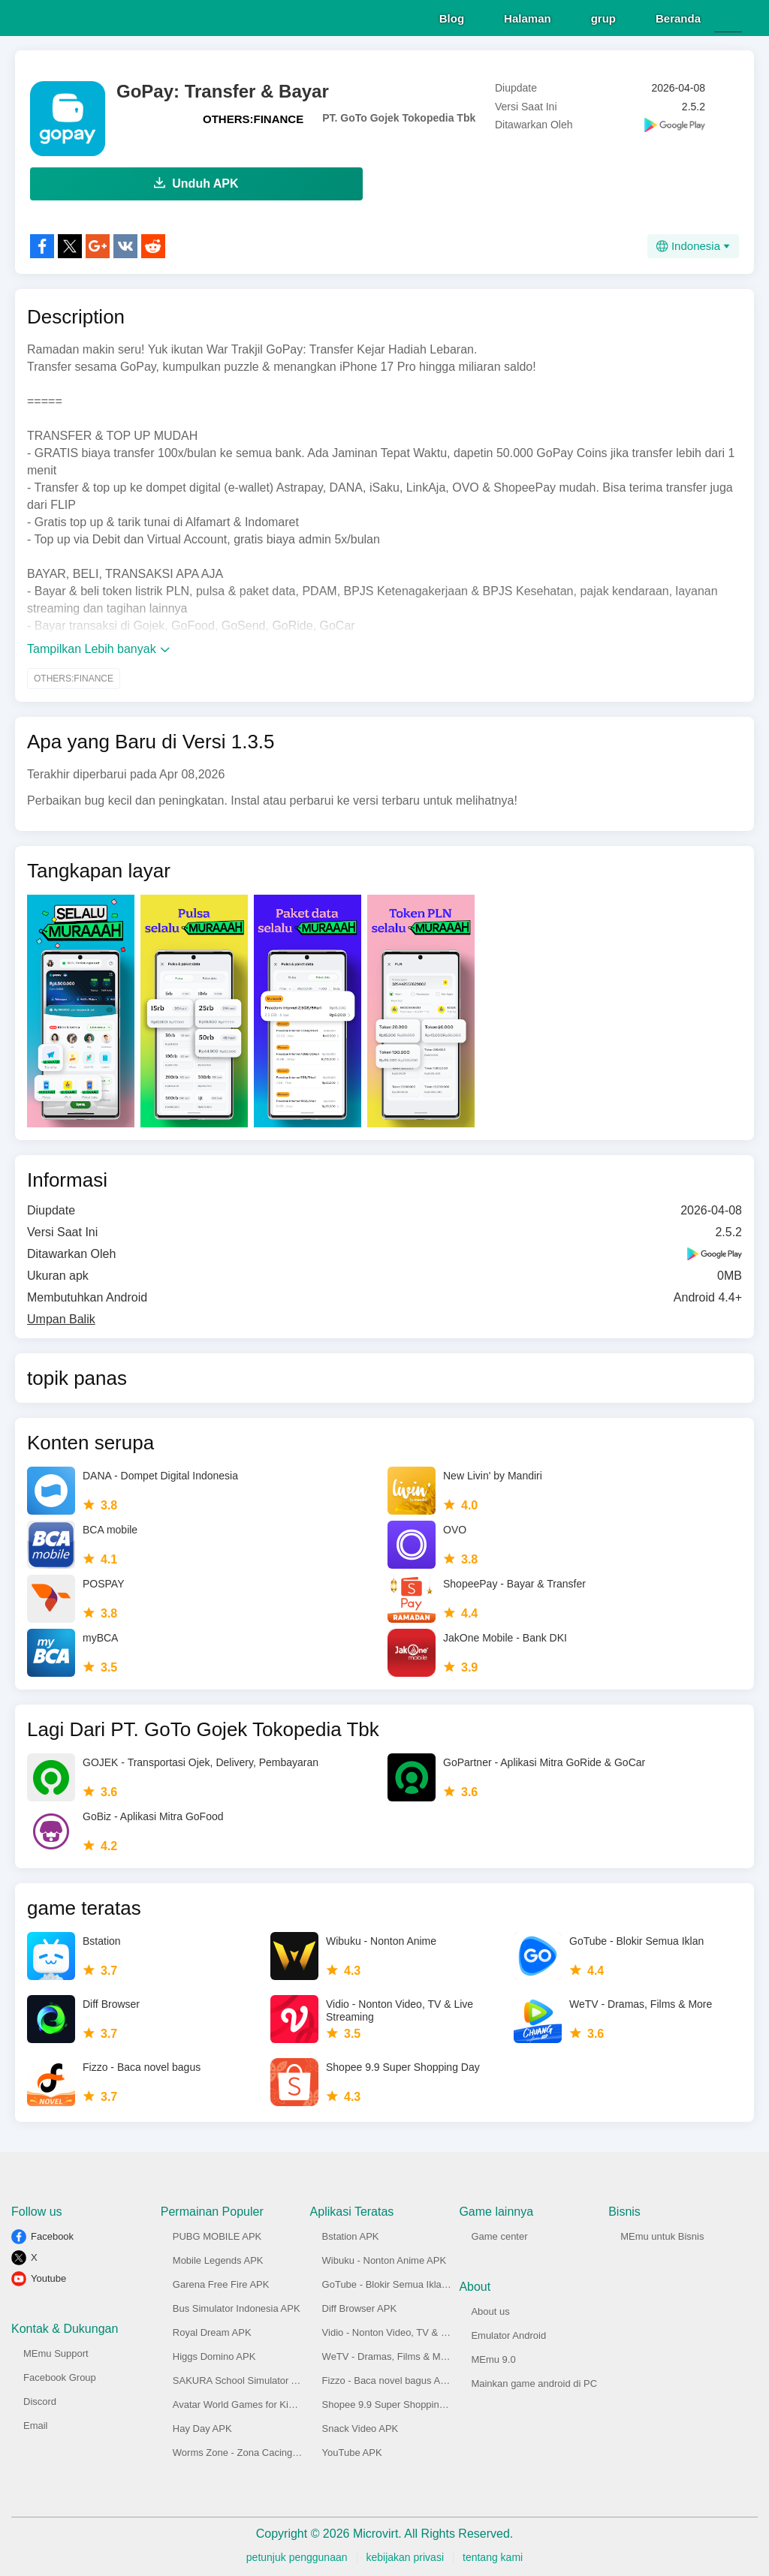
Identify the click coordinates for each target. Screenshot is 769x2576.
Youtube (48, 2276)
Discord (39, 2399)
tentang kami (493, 2555)
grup (603, 16)
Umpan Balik (61, 1317)
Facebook (52, 2234)
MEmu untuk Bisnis (662, 2234)
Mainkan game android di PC (534, 2381)
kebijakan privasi (405, 2555)
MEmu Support (56, 2351)
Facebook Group (59, 2375)
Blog (451, 16)
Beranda (678, 16)
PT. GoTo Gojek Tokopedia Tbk (398, 116)
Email (35, 2423)
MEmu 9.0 (493, 2357)
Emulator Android (508, 2333)
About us (490, 2309)
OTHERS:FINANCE (253, 116)
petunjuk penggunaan (297, 2555)
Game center (499, 2234)
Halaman (527, 16)
